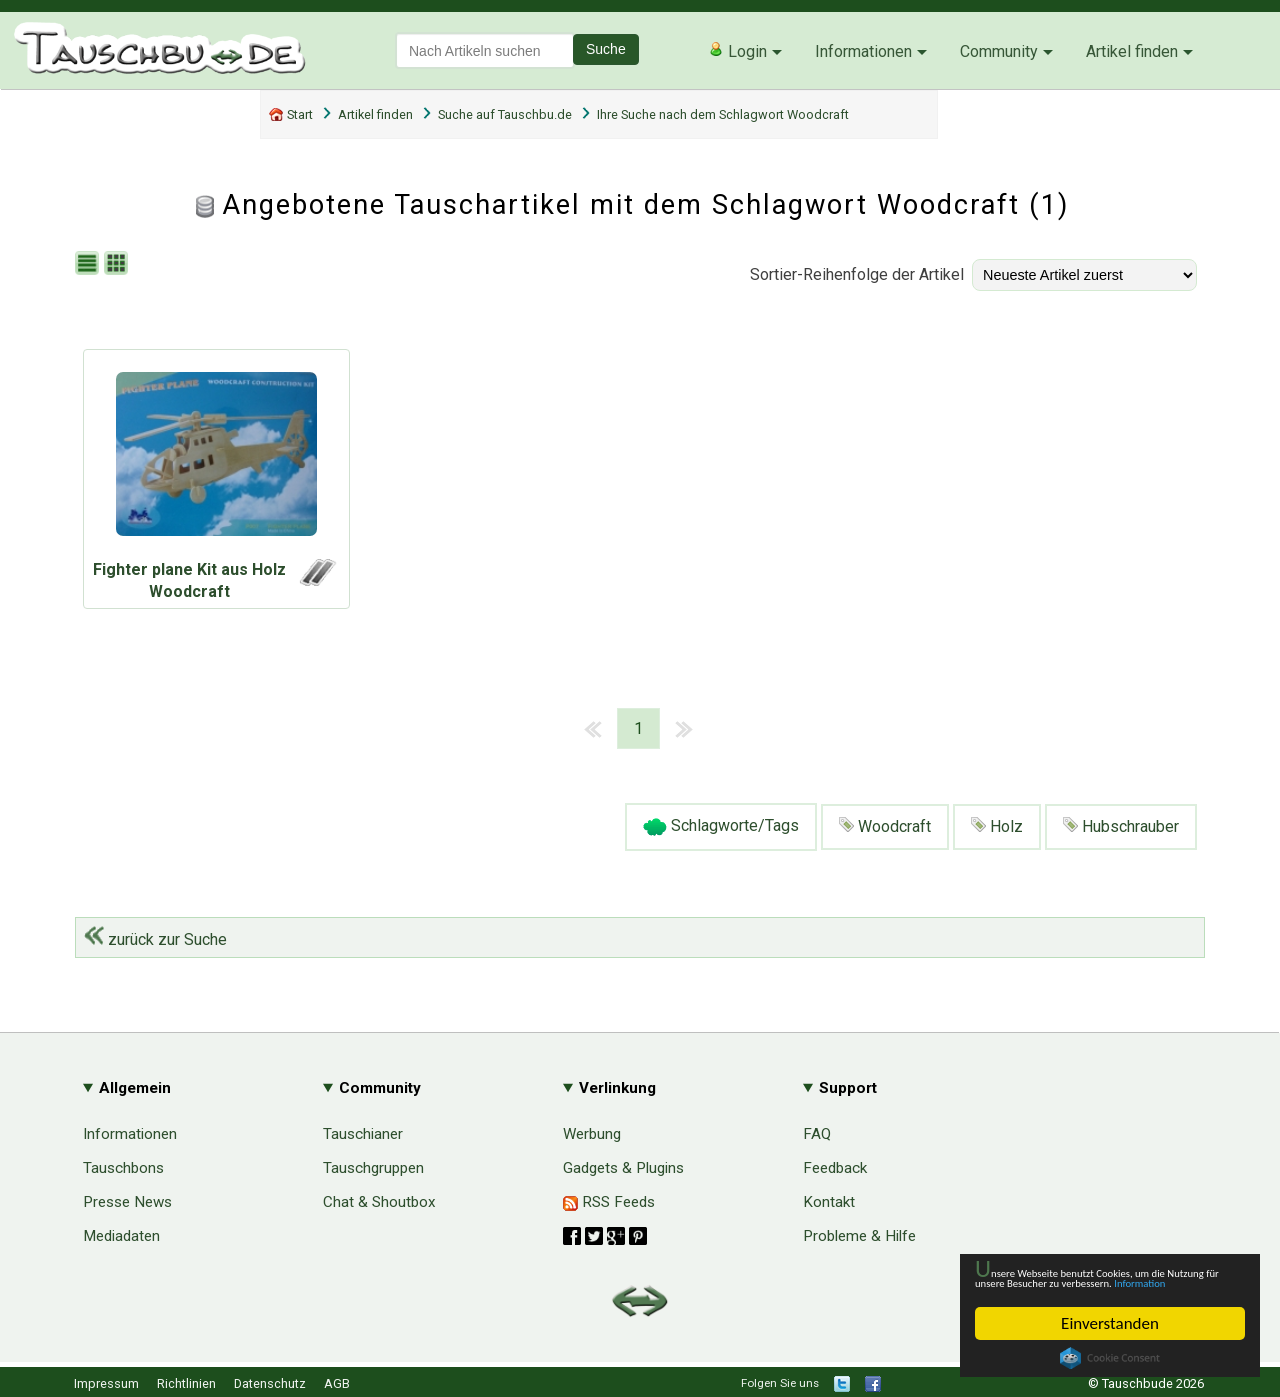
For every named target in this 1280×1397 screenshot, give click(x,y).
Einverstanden (1110, 1323)
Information (1100, 1281)
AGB (337, 1383)
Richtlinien (186, 1383)
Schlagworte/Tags (721, 827)
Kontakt (829, 1202)
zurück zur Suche (155, 939)
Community (999, 51)
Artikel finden (1132, 51)
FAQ (817, 1134)
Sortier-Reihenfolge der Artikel (857, 274)
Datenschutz (270, 1383)
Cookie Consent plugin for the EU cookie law (1110, 1358)
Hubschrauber (1121, 826)
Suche (606, 49)
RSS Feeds (609, 1202)
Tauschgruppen (373, 1168)
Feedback (835, 1168)
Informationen (863, 51)
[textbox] (485, 50)
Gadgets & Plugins (623, 1168)
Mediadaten (121, 1236)
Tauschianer (363, 1134)
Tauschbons (123, 1168)
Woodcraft (885, 826)
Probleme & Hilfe (859, 1236)
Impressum (106, 1383)
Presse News (127, 1202)
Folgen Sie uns (780, 1383)
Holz (997, 826)
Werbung (592, 1134)
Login (737, 51)
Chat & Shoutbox (379, 1202)
